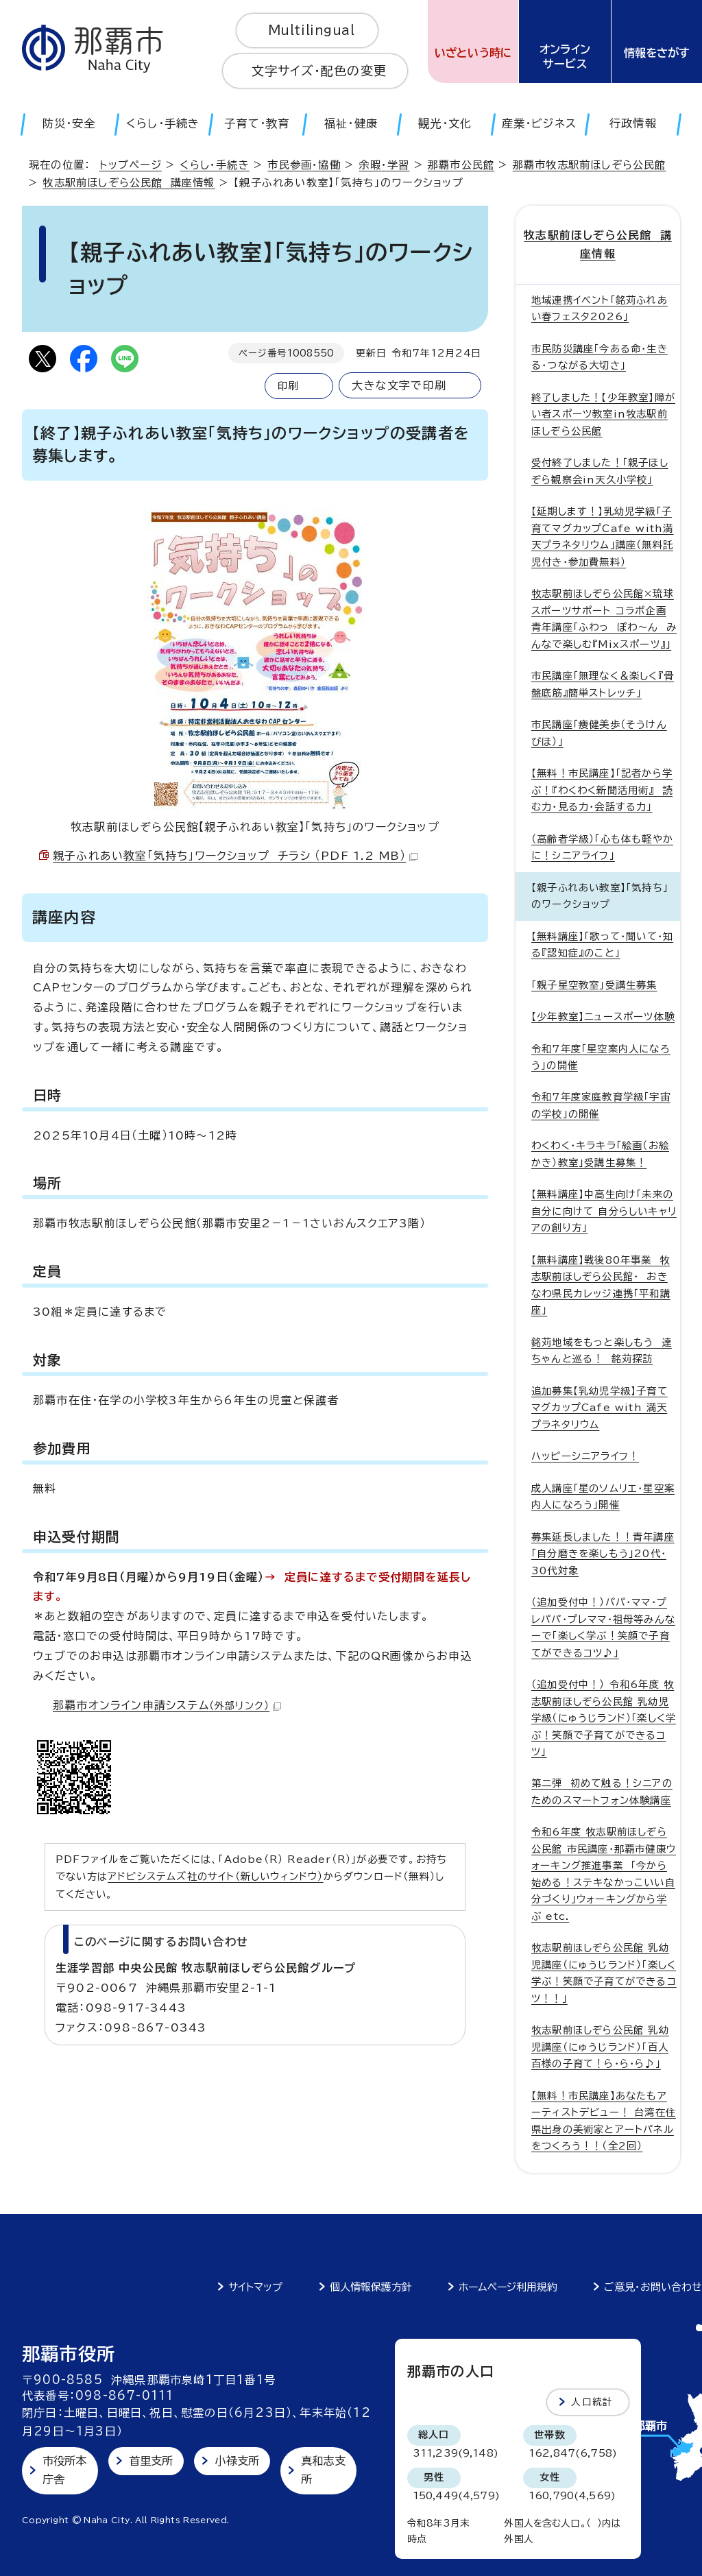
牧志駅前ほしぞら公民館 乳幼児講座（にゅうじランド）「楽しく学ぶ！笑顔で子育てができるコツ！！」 (604, 1972)
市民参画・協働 (303, 165)
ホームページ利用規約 (508, 2287)
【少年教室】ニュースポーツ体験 (603, 1016)
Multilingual (311, 30)
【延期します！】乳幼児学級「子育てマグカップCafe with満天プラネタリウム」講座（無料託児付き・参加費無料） (602, 536)
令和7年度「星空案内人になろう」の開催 (600, 1056)
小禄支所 (237, 2460)
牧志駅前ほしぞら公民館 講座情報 (129, 183)
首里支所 (151, 2460)
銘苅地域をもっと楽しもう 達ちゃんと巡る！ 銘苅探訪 (601, 1350)
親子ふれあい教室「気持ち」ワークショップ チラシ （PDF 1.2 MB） (235, 855)
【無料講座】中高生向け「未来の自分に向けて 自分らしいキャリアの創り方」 (604, 1211)
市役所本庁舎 (65, 2470)
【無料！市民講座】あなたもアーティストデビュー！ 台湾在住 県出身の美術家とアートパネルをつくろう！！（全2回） (603, 2121)
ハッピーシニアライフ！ (585, 1456)
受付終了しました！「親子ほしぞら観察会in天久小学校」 (599, 470)
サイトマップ (255, 2287)
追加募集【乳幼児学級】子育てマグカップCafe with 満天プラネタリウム (599, 1408)
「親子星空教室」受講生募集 (594, 984)
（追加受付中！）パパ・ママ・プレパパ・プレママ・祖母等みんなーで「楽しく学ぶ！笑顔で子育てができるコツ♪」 (603, 1627)
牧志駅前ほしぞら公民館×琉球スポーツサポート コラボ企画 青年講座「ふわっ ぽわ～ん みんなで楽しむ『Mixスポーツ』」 (604, 618)
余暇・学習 (384, 165)
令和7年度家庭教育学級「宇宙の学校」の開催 (600, 1105)
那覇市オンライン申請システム (167, 1705)
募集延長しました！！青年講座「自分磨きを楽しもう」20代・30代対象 (603, 1553)
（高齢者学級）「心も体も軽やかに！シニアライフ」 (602, 846)
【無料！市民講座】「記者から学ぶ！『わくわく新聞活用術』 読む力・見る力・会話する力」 (602, 790)
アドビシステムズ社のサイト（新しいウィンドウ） (216, 1876)
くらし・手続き (214, 165)
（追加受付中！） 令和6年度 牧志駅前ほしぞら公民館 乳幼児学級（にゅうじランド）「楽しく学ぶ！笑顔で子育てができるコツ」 (603, 1718)
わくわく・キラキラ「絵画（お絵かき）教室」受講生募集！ (600, 1153)
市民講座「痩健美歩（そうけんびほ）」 (599, 732)
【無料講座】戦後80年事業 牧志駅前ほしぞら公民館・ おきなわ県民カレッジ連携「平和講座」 (600, 1285)
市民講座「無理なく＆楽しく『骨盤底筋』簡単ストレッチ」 (602, 684)
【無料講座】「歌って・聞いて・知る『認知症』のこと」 (602, 943)
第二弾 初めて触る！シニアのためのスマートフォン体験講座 (602, 1791)
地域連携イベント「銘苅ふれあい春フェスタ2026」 (599, 308)
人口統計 (592, 2402)
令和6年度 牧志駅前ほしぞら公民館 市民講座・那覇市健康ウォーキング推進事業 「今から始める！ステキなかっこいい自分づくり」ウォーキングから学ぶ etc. (603, 1874)
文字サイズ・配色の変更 (319, 70)
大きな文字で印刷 (399, 385)
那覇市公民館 (461, 165)
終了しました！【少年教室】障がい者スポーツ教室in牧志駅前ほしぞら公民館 (603, 414)
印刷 (288, 386)
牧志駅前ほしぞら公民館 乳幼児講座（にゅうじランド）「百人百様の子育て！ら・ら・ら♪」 (600, 2047)
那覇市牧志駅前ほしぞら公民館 (589, 165)
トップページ (130, 165)
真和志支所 (323, 2470)
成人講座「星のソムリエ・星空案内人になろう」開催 (603, 1496)
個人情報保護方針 (371, 2287)
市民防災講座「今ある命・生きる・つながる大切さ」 (599, 357)
